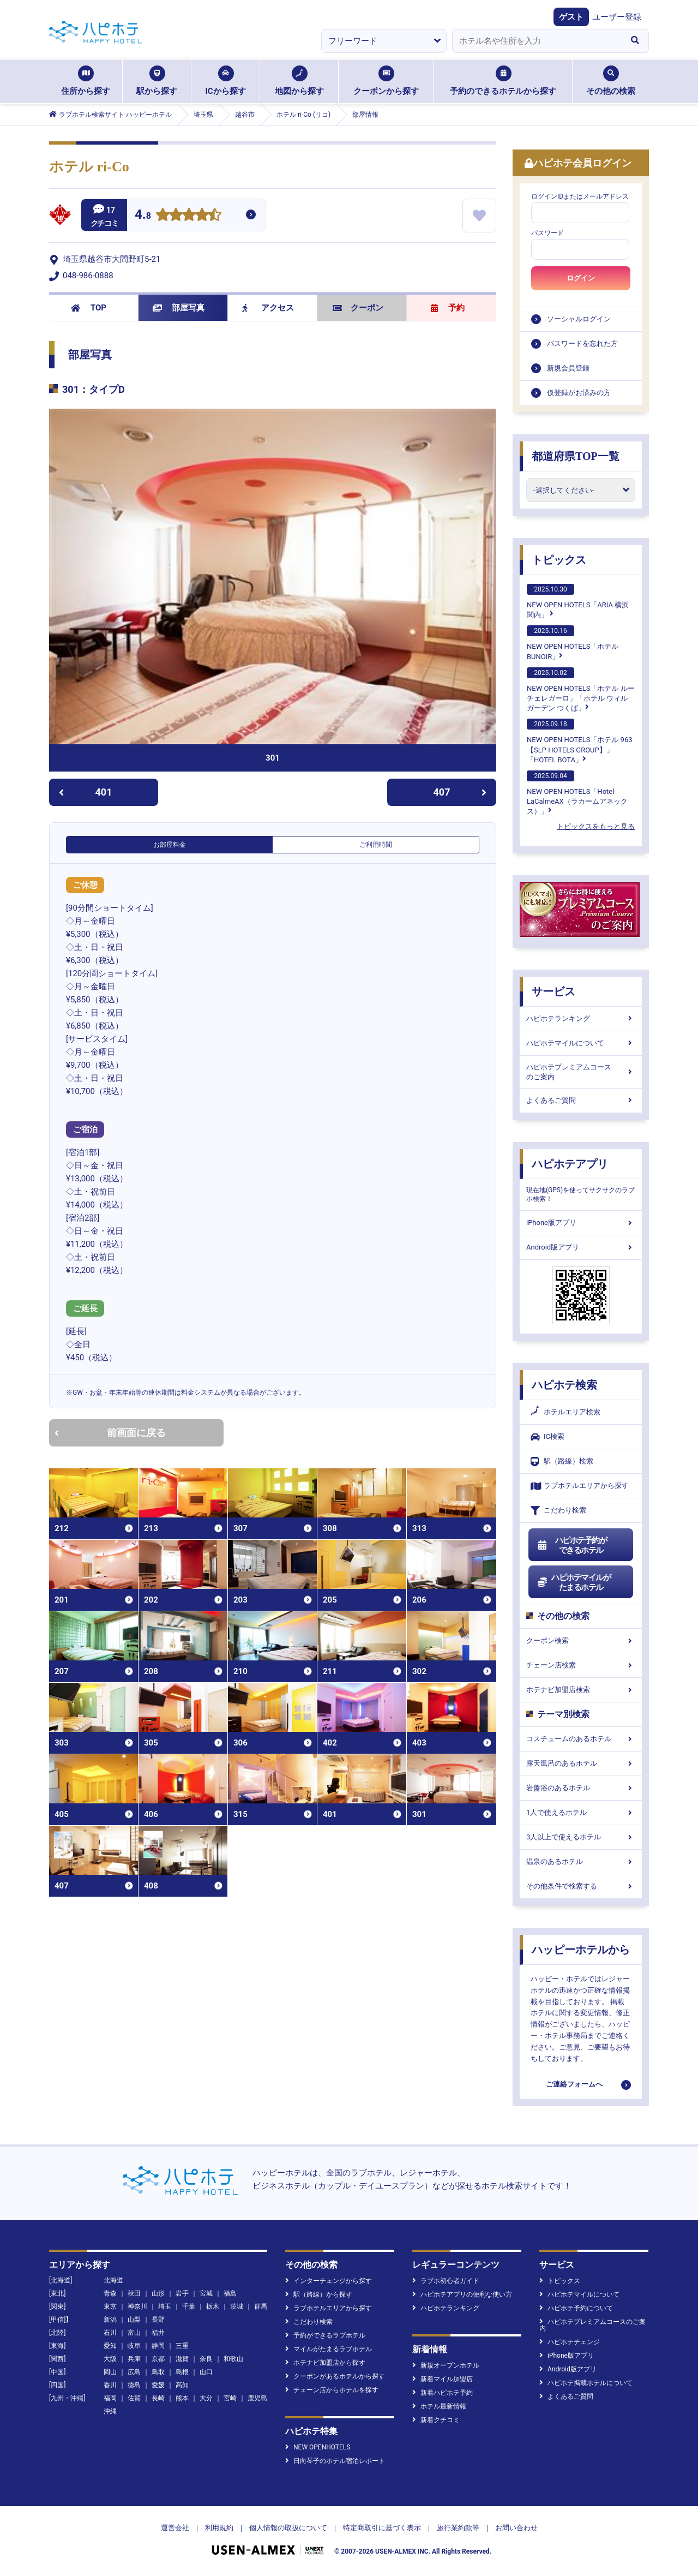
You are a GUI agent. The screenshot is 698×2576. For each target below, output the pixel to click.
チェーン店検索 (580, 1665)
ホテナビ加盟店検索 (580, 1690)
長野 (158, 2319)
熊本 (182, 2398)
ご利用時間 (375, 844)
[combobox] (536, 41)
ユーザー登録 (616, 17)
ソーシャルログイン (579, 319)
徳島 (134, 2385)
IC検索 (547, 1437)
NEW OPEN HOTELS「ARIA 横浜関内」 (578, 601)
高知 (182, 2385)
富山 (134, 2332)
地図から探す (299, 80)
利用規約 (219, 2528)
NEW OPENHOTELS (317, 2447)
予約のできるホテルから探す (503, 80)
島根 (182, 2372)
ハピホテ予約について (576, 2308)
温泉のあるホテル (580, 1861)
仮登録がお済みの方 (579, 393)
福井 (158, 2332)
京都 (158, 2359)
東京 (110, 2306)
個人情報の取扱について (288, 2528)
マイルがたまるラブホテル (328, 2349)
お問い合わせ (516, 2528)
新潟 (110, 2319)
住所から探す (85, 80)
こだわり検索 (558, 1510)
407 (460, 792)
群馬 (260, 2306)
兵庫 (134, 2359)
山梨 (134, 2319)
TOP (88, 308)
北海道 (113, 2280)
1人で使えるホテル (580, 1812)
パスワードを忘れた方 (582, 343)
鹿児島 (257, 2398)
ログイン (581, 278)
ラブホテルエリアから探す (580, 1486)
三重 (182, 2346)
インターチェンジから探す (328, 2281)
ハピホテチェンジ (569, 2342)
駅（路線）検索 (562, 1461)
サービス (553, 991)
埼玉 (164, 2306)
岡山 (110, 2372)
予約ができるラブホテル (325, 2335)
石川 (110, 2332)
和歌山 (233, 2359)
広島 (134, 2372)
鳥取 (158, 2372)
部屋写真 (178, 308)
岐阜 (134, 2346)
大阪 (110, 2359)
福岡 (110, 2398)
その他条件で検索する (580, 1886)
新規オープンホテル (445, 2365)
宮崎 (230, 2398)
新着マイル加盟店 (442, 2379)
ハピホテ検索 (564, 1385)
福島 (230, 2293)
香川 (110, 2385)
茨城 (236, 2306)
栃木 (212, 2306)
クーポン (358, 308)
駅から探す (156, 80)
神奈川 (137, 2306)
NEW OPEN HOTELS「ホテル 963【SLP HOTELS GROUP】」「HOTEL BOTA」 (580, 741)
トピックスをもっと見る (596, 826)
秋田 (134, 2293)
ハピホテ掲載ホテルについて (586, 2383)
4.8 (143, 216)
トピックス (559, 560)
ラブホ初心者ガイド (445, 2281)
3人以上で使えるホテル (580, 1837)
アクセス (268, 308)
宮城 (206, 2293)
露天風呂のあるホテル (580, 1763)
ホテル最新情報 (439, 2406)
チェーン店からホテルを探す (331, 2390)
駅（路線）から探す (318, 2294)
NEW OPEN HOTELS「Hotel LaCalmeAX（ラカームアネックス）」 (577, 792)
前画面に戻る (110, 1432)
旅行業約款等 (458, 2528)
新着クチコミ (436, 2420)
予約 (448, 308)
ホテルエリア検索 (565, 1412)
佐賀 (134, 2398)
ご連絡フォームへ (574, 2084)
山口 (206, 2372)
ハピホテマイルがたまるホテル (573, 1582)
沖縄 (110, 2411)
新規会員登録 (568, 368)
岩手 (182, 2293)
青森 (110, 2293)
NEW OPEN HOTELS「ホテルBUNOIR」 (572, 642)
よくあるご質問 (580, 1100)
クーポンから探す (386, 80)
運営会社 (175, 2528)
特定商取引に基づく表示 (382, 2528)
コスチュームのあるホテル (580, 1739)
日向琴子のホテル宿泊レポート (335, 2461)
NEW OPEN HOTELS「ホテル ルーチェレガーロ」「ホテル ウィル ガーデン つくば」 (581, 689)
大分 (206, 2398)
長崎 (158, 2398)
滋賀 (182, 2359)
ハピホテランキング (580, 1018)
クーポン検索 (580, 1640)
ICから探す (225, 80)
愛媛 (158, 2385)
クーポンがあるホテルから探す (335, 2376)
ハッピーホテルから (581, 1950)
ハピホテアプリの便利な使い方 (462, 2294)
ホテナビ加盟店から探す (325, 2362)
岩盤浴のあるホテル (580, 1788)
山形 (158, 2293)
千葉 (188, 2306)
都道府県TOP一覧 (575, 456)
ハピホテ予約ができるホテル (571, 1545)
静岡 (158, 2346)
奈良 (206, 2359)
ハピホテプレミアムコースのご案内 (580, 1072)
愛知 (110, 2346)
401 (85, 792)
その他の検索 (610, 80)
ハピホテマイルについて (580, 1043)
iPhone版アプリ (580, 1222)
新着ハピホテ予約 (442, 2392)
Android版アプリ (580, 1247)
